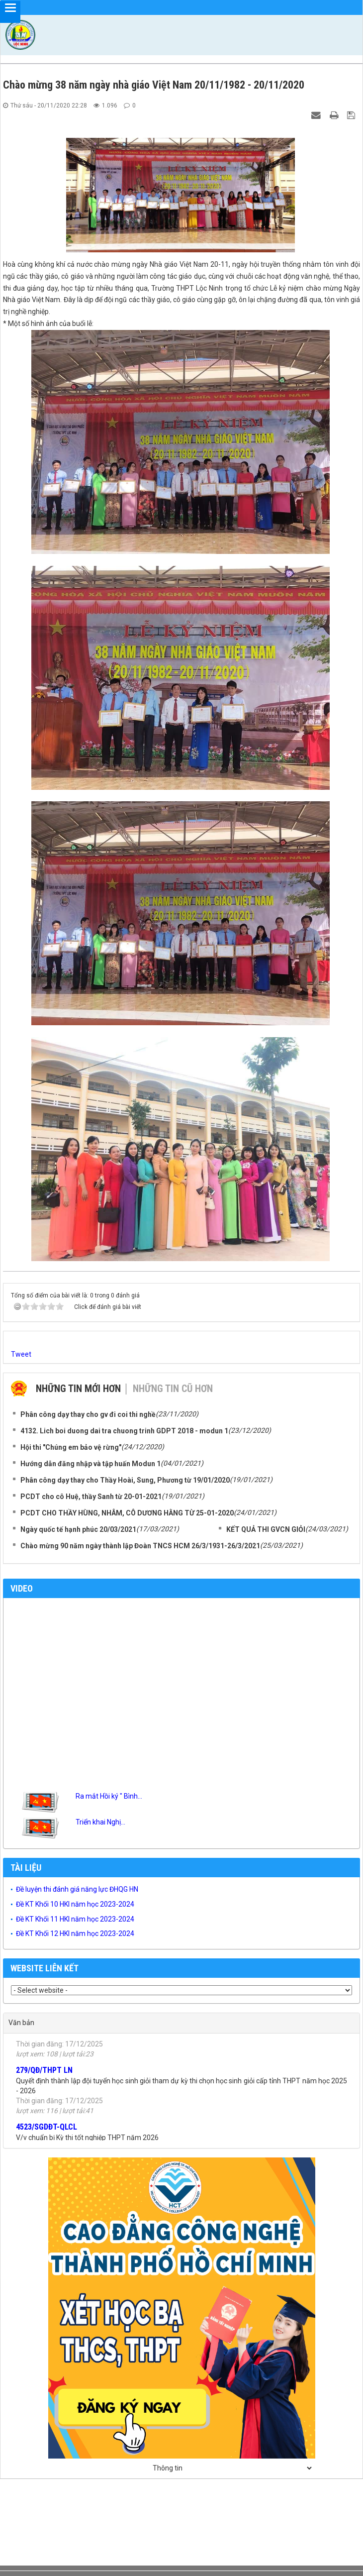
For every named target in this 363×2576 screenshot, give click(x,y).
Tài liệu (25, 1867)
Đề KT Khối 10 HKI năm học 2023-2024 (75, 1904)
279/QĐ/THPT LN (44, 2075)
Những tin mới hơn (78, 1389)
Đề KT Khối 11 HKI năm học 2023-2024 (75, 1919)
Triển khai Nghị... (100, 1822)
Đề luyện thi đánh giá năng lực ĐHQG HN (77, 1889)
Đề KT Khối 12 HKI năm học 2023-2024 (75, 1933)
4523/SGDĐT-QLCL (46, 2132)
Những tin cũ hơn (173, 1389)
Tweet (21, 1354)
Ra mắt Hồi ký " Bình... (109, 1796)
